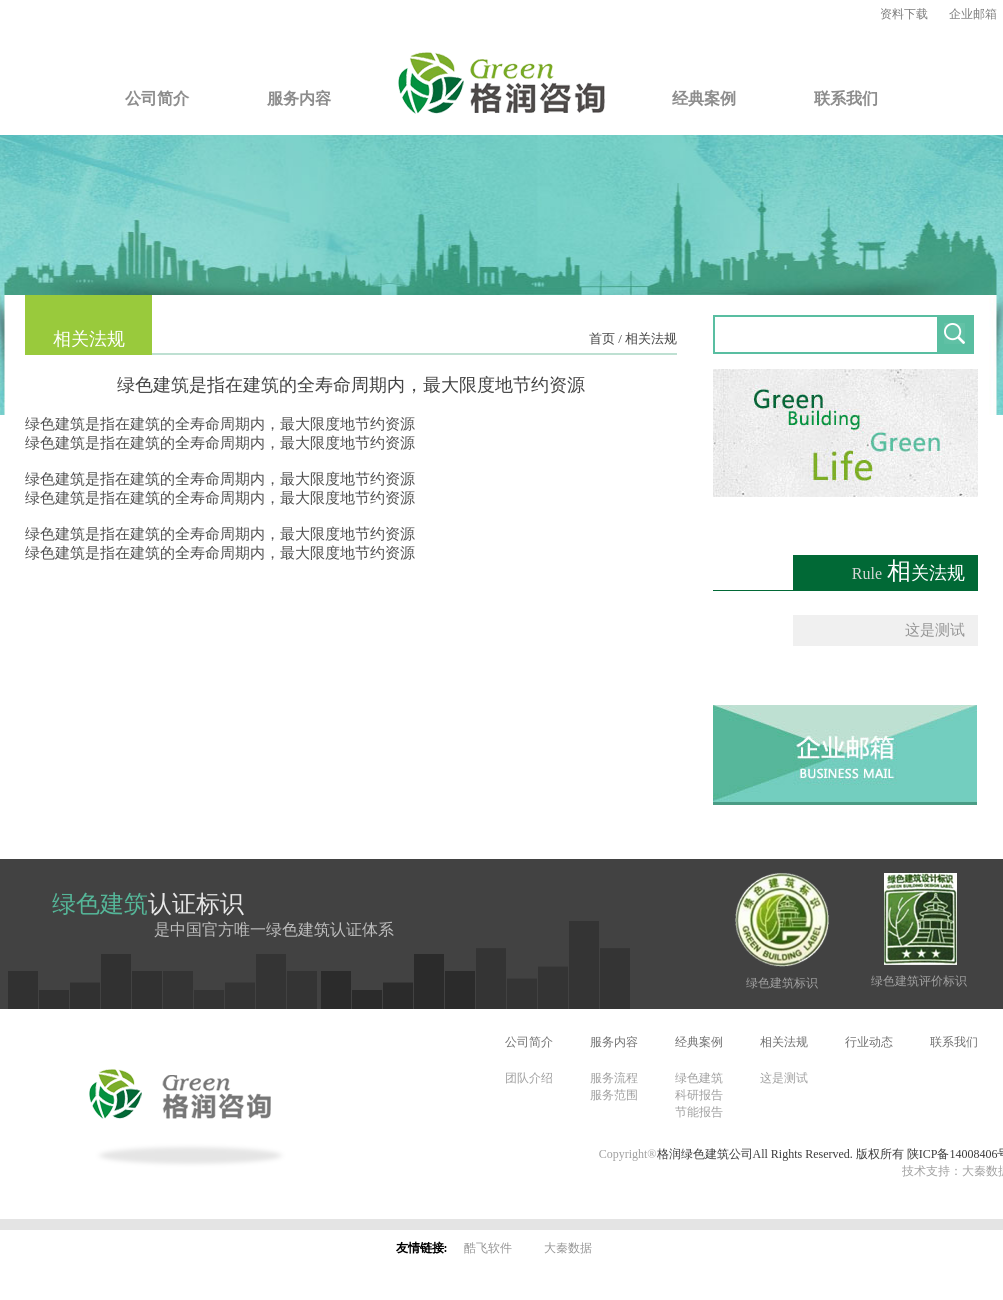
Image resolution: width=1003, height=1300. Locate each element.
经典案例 (704, 98)
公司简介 (157, 98)
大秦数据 (568, 1248)
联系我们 (846, 98)
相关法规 (651, 338)
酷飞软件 (488, 1248)
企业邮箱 (973, 14)
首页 (602, 338)
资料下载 (904, 14)
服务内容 (299, 98)
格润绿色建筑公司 (705, 1154)
